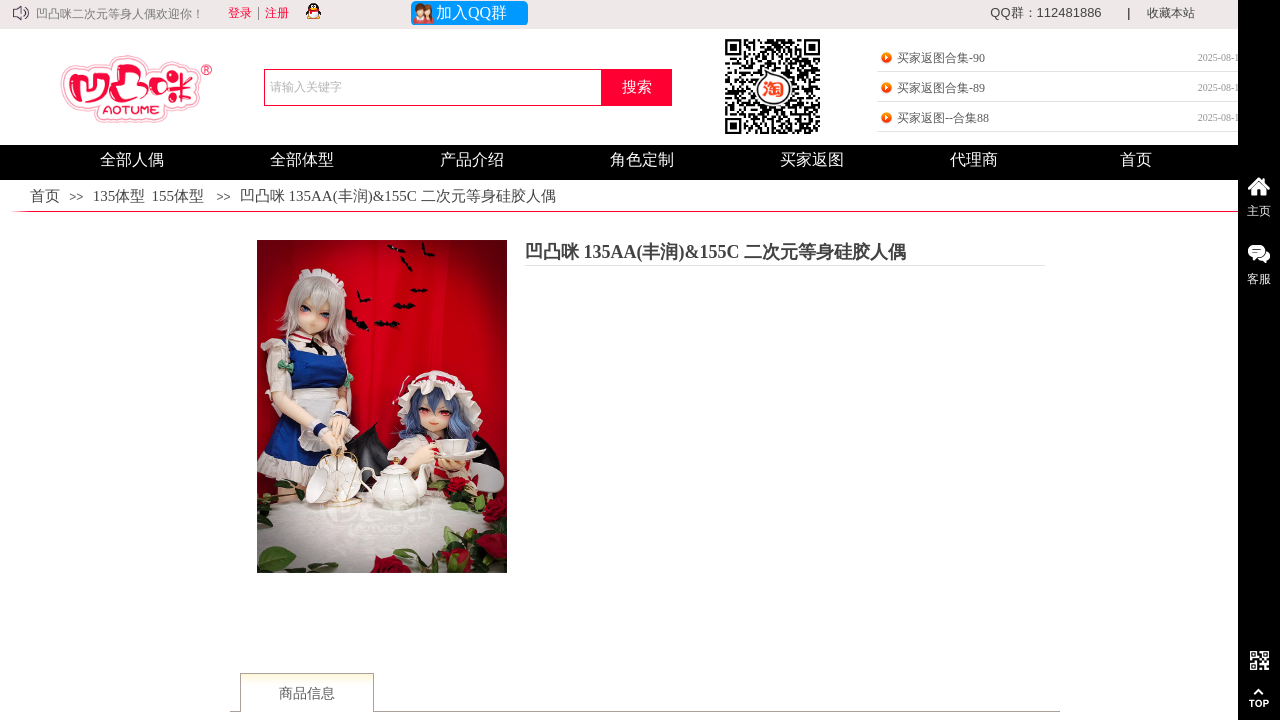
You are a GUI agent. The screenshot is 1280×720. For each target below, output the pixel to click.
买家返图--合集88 (943, 118)
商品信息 (307, 693)
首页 (45, 196)
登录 (240, 13)
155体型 (178, 196)
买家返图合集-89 (941, 88)
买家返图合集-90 (941, 58)
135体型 (119, 196)
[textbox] (433, 87)
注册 (277, 13)
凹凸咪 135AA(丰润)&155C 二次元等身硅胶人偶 (398, 196)
